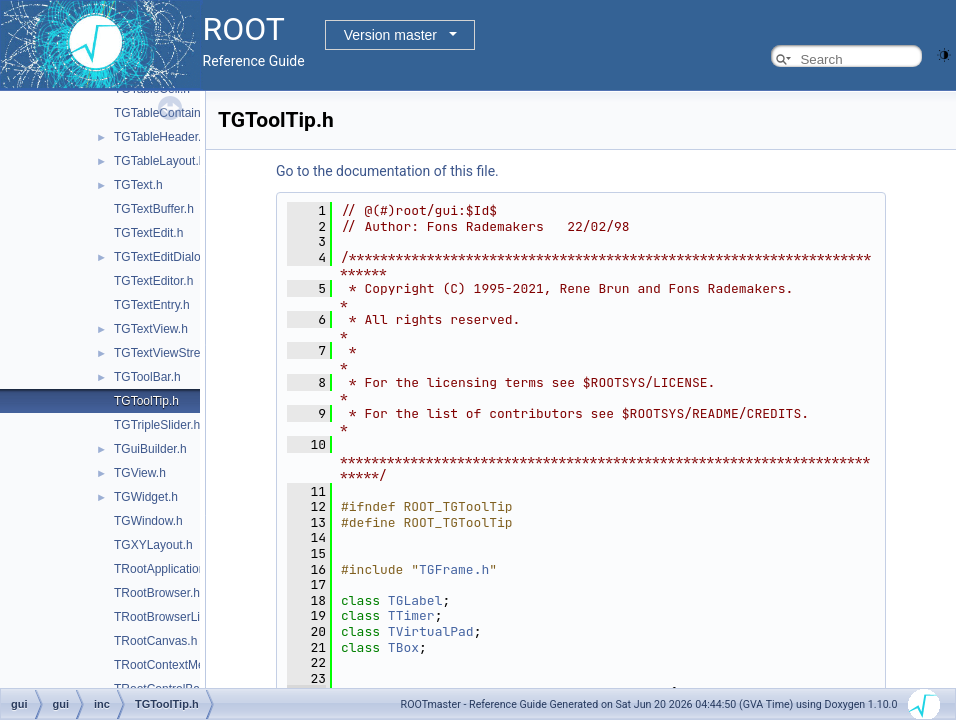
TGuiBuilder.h (150, 449)
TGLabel (415, 600)
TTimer (411, 615)
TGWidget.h (146, 497)
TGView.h (140, 473)
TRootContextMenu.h (171, 665)
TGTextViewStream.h (170, 353)
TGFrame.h (454, 569)
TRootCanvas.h (155, 641)
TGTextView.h (151, 329)
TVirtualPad (431, 631)
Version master (390, 35)
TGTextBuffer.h (154, 209)
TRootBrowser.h (157, 593)
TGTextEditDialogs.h (168, 257)
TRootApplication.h (164, 569)
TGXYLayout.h (153, 545)
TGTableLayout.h (159, 161)
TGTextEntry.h (152, 305)
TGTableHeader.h (161, 137)
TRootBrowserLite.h (167, 617)
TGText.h (138, 185)
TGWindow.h (148, 521)
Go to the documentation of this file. (387, 171)
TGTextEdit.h (148, 233)
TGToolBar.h (147, 377)
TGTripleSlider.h (157, 425)
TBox (403, 647)
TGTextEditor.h (153, 281)
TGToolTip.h (146, 401)
